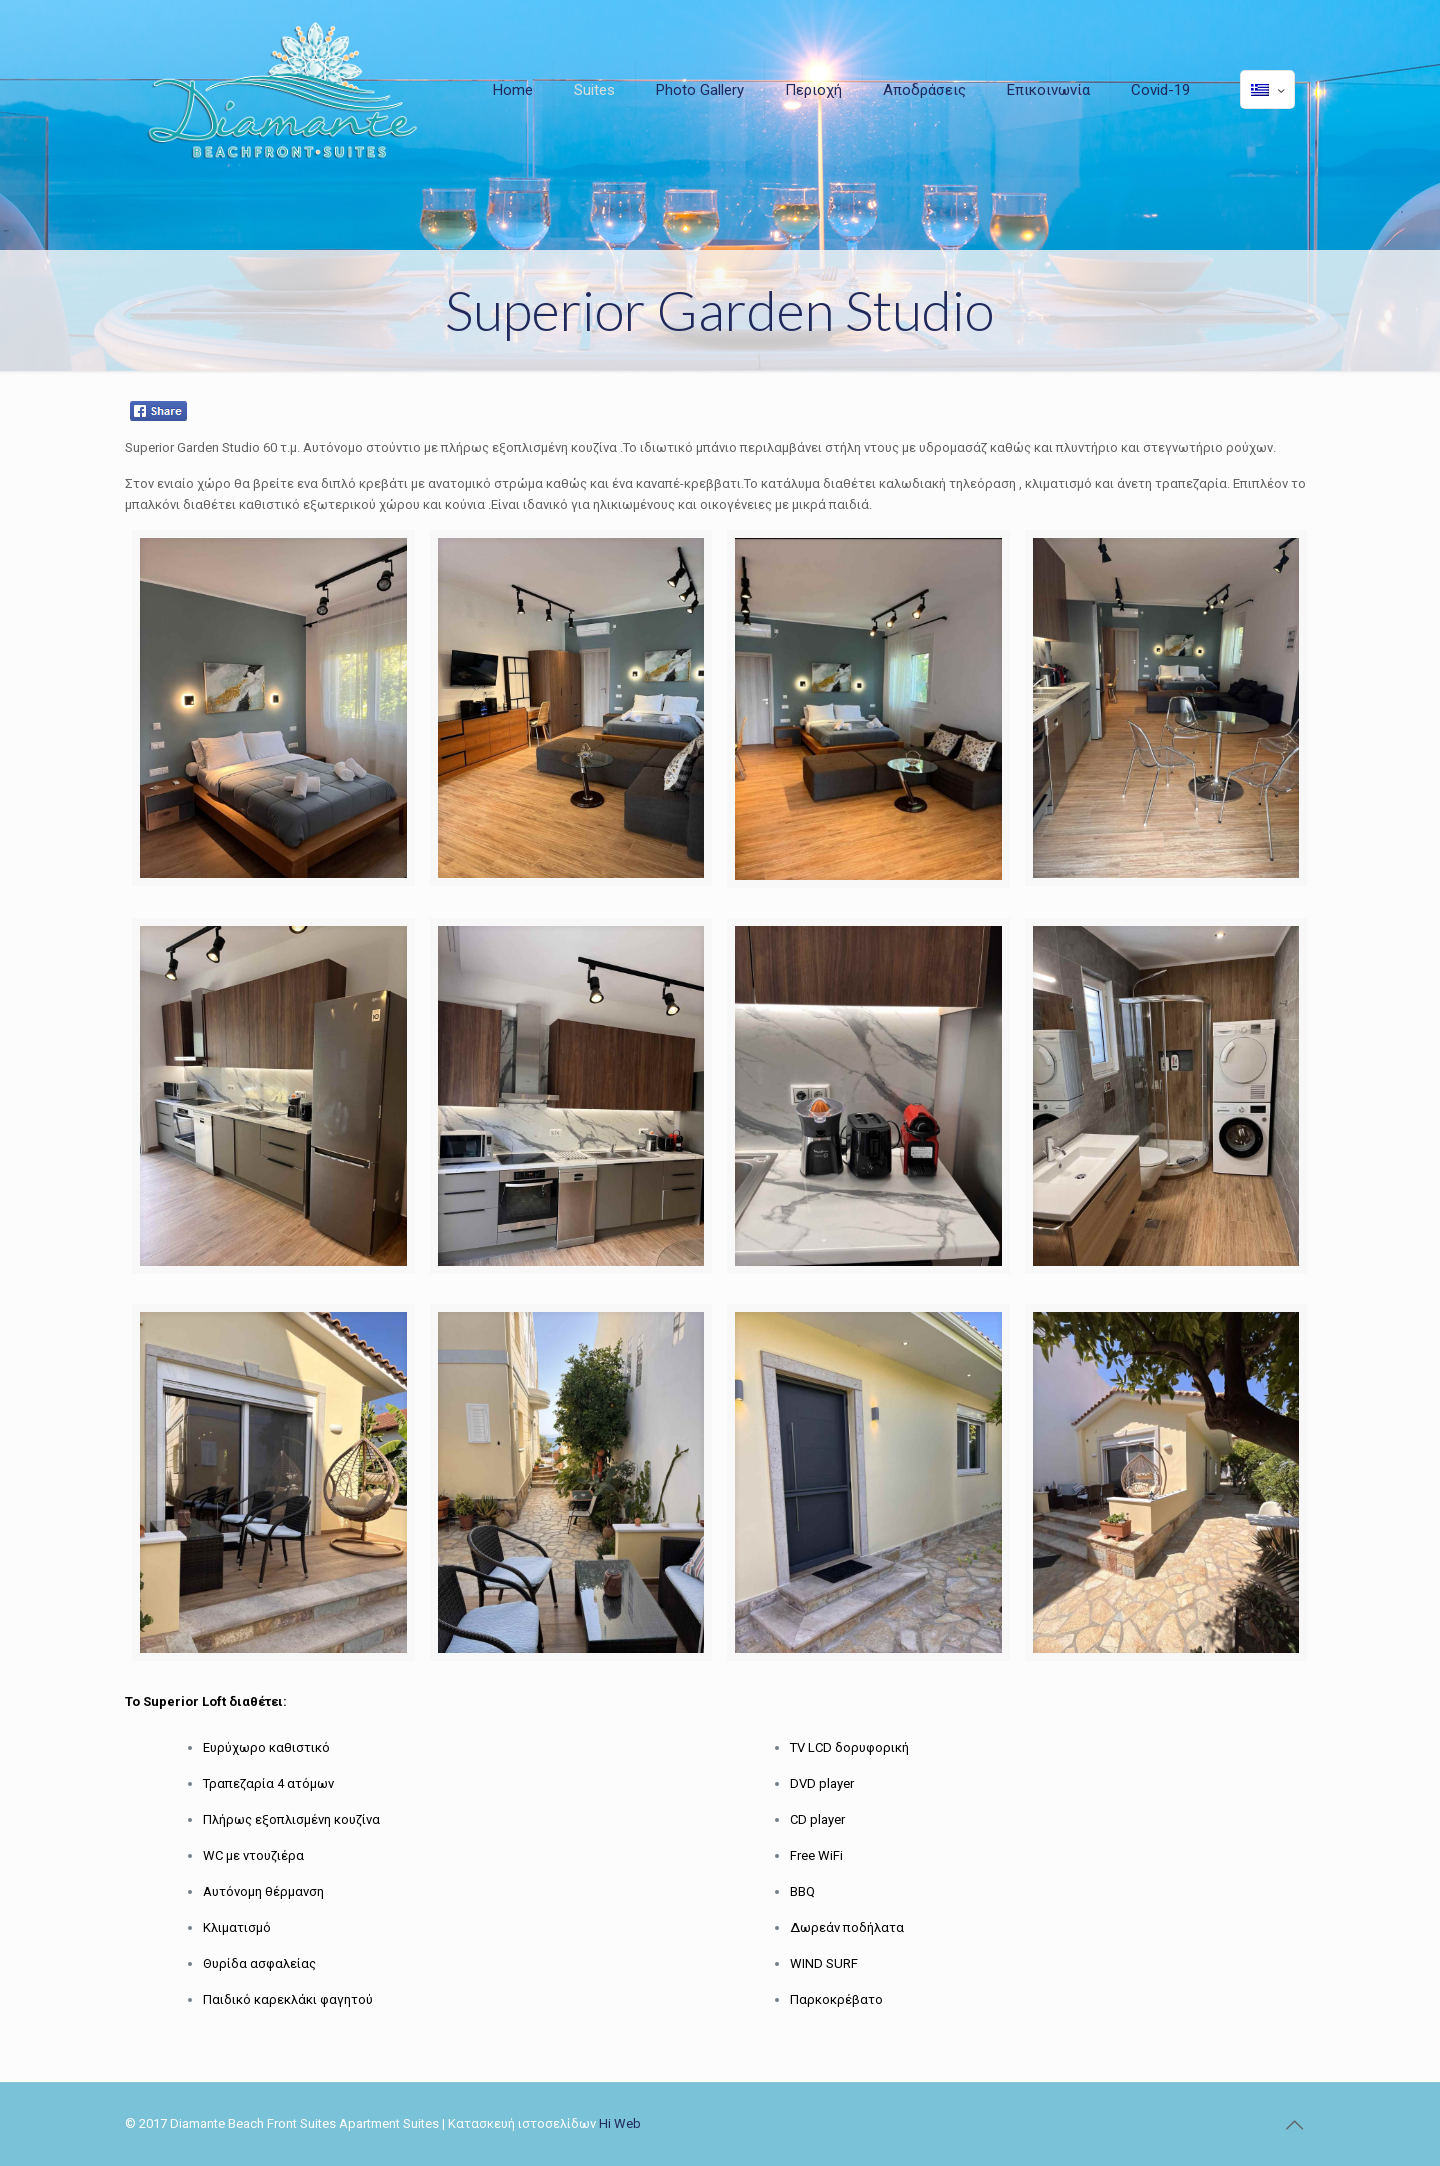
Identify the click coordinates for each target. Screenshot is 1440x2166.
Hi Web (620, 2123)
